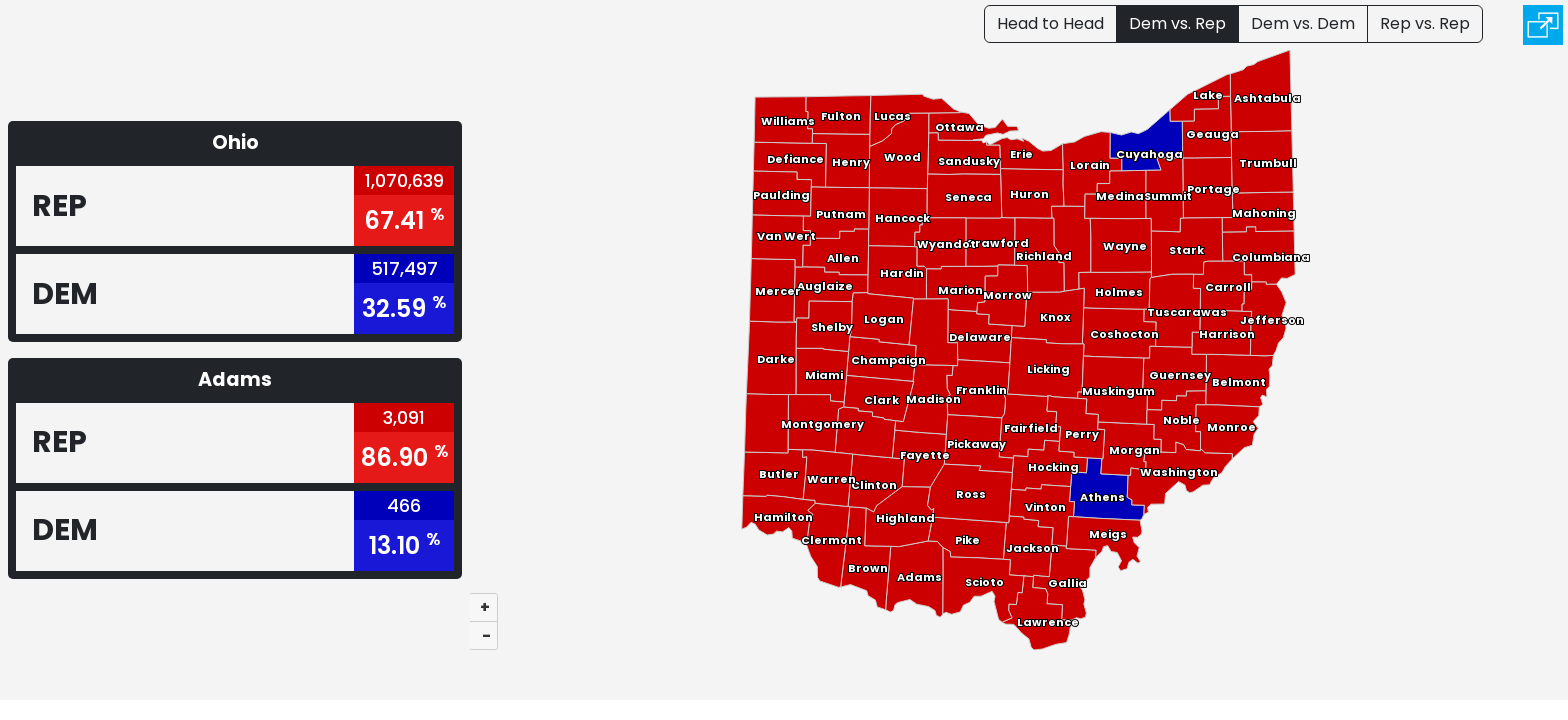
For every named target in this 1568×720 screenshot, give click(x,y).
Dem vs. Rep (1177, 23)
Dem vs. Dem (1303, 23)
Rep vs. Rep (1425, 23)
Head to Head (1050, 23)
